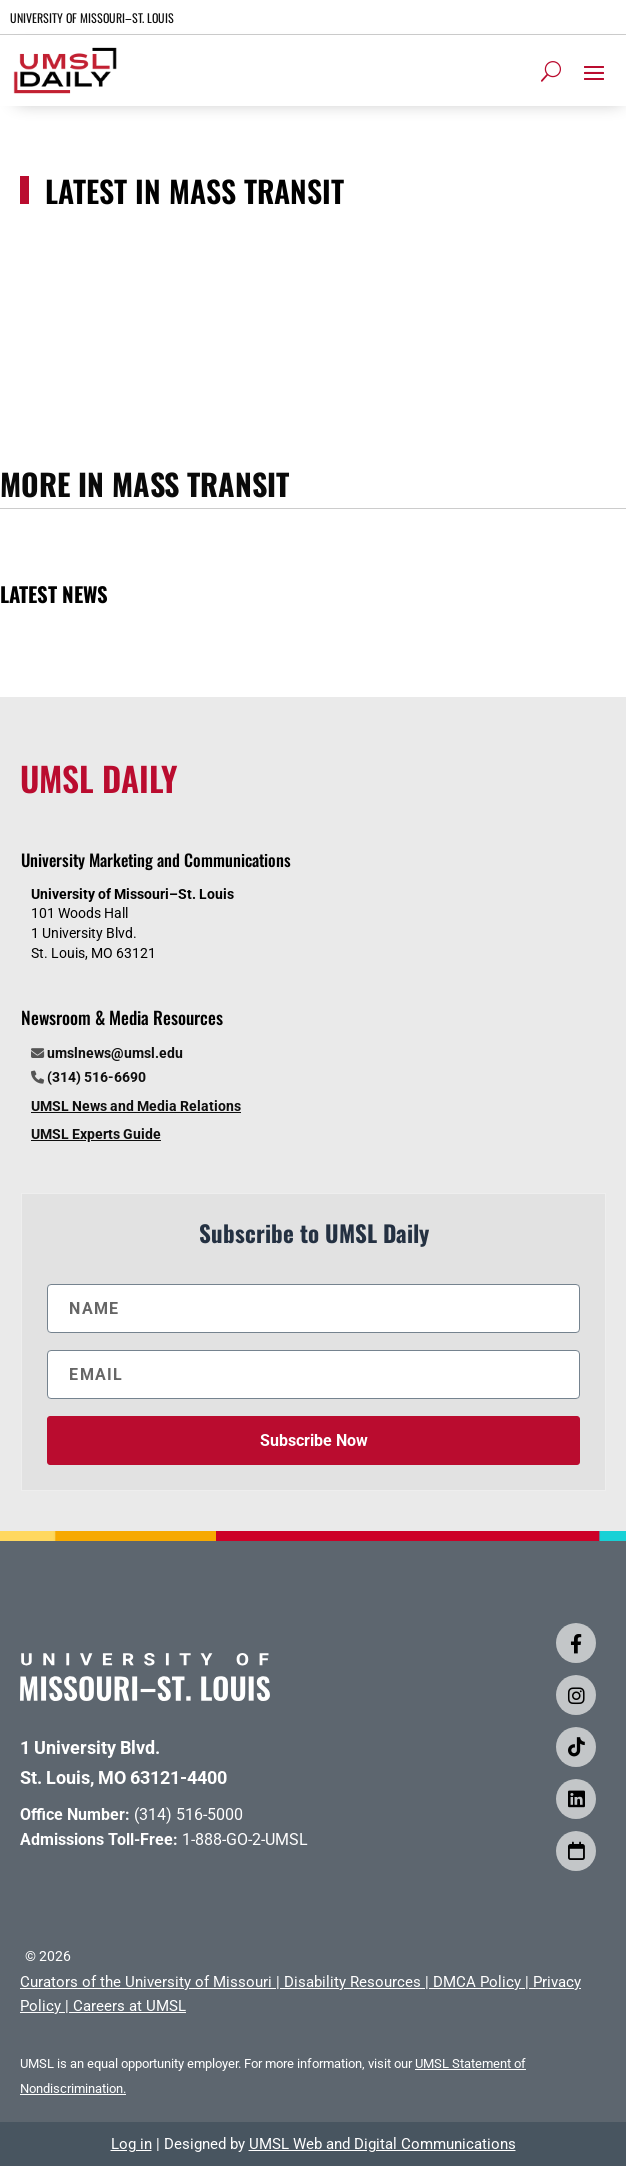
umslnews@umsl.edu (115, 1053)
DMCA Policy (477, 1982)
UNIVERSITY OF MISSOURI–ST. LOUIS (92, 17)
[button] (594, 72)
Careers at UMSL (129, 2006)
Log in (131, 2144)
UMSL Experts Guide (96, 1134)
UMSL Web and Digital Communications (382, 2144)
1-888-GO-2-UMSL (245, 1839)
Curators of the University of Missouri (146, 1982)
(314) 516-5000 (188, 1814)
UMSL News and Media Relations (136, 1106)
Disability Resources (352, 1982)
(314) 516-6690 (96, 1077)
